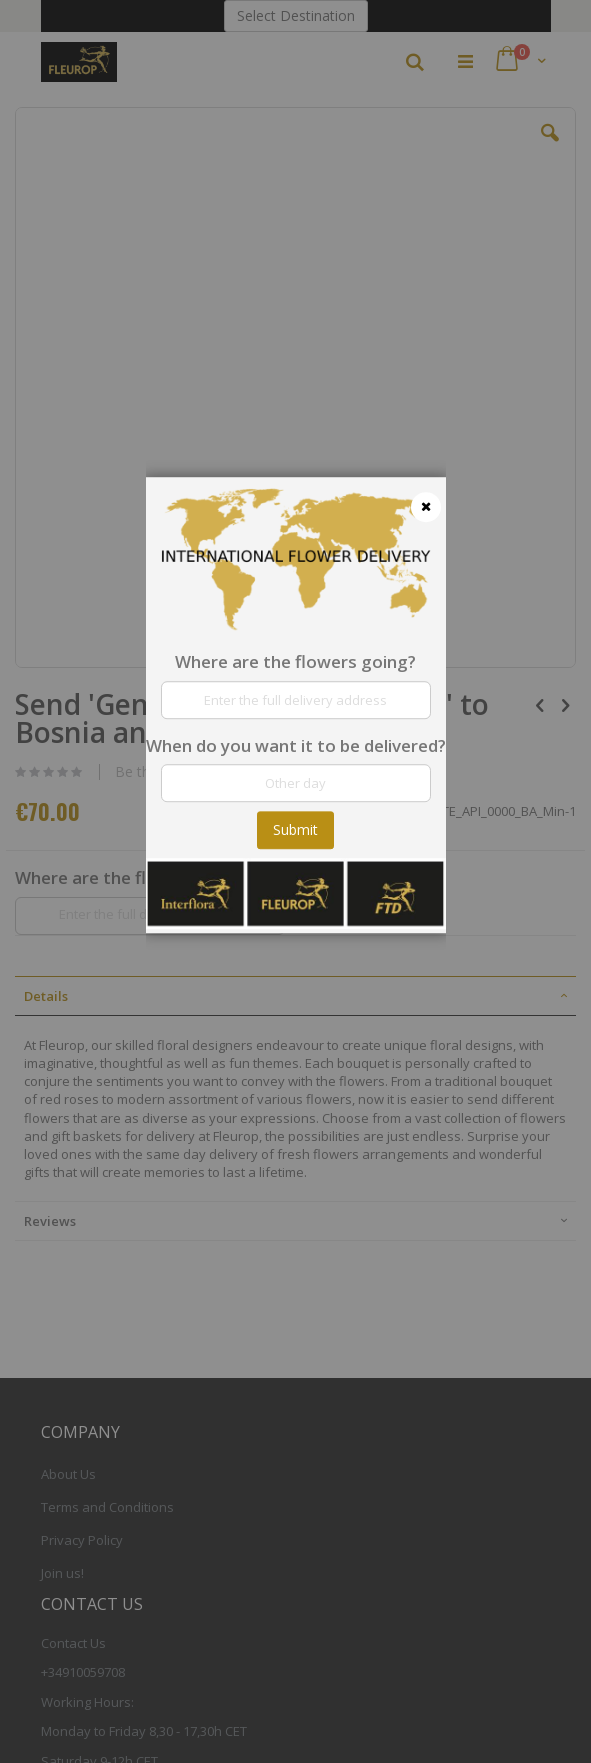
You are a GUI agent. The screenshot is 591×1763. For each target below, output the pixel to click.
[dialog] (296, 881)
